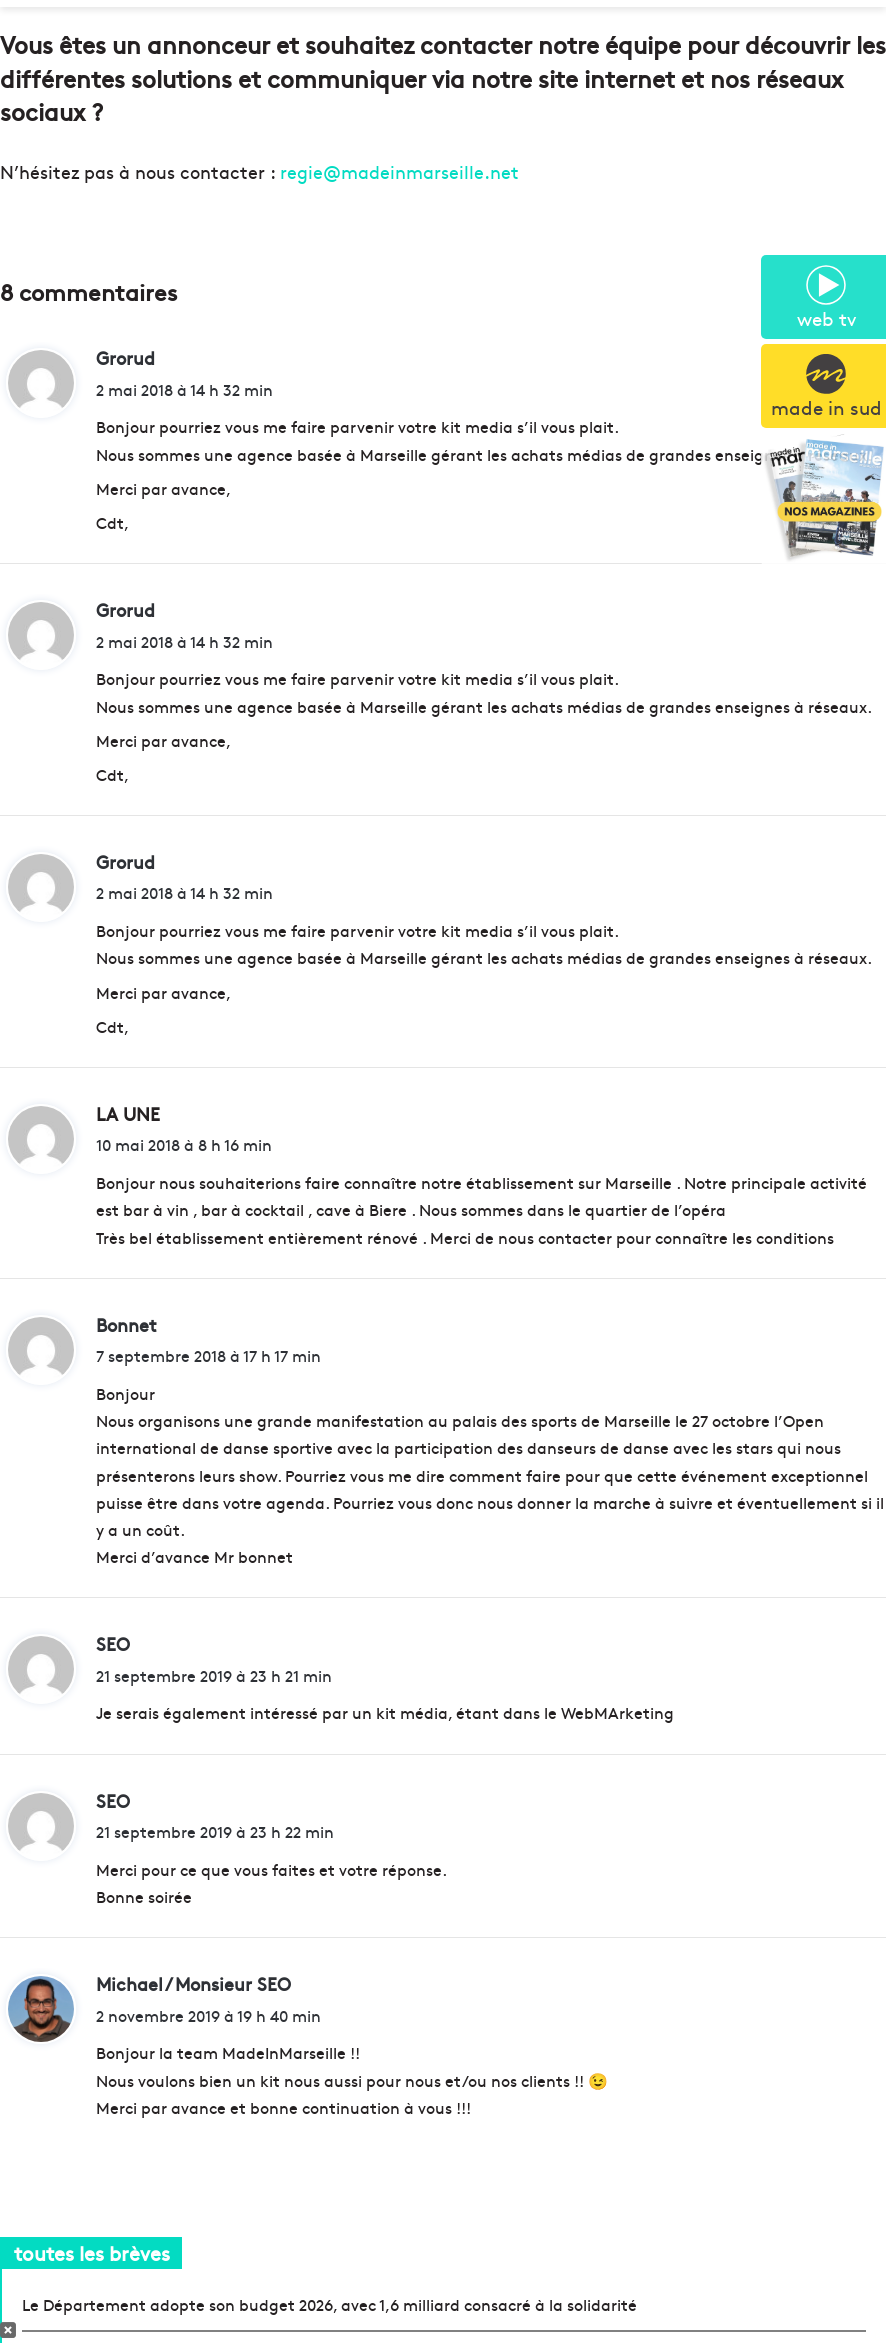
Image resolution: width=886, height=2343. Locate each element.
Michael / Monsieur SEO (193, 1983)
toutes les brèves (92, 2252)
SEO (113, 1643)
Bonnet (126, 1324)
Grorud (125, 357)
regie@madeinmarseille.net (399, 171)
